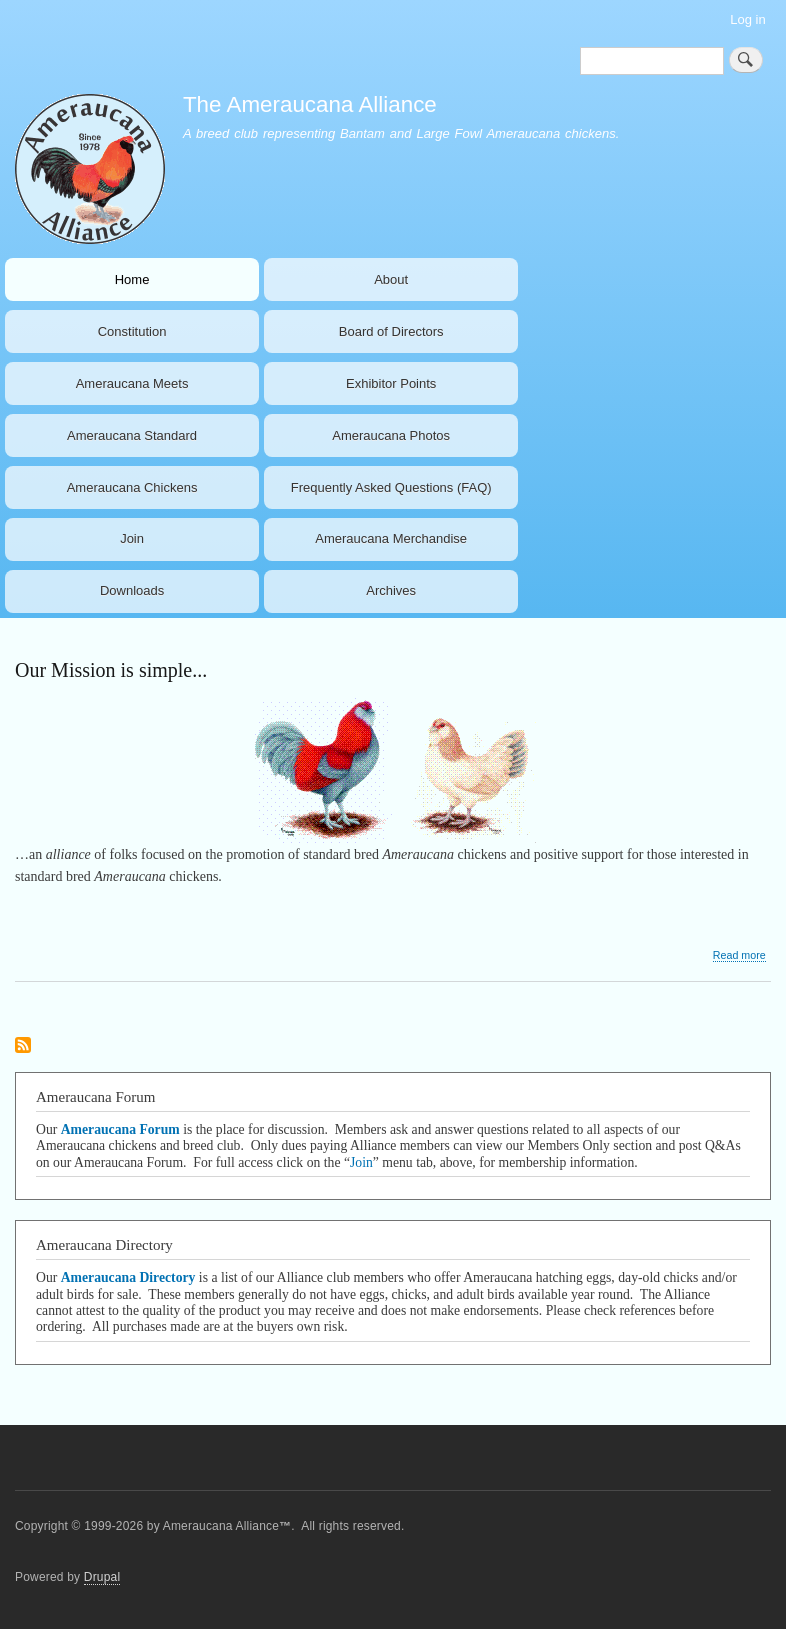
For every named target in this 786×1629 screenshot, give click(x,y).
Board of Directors (391, 331)
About (391, 279)
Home (132, 279)
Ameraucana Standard (132, 435)
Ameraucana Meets (132, 383)
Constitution (132, 331)
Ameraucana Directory (128, 1277)
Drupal (102, 1577)
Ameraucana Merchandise (391, 538)
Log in (747, 19)
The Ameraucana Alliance (310, 104)
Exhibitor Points (391, 383)
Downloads (132, 590)
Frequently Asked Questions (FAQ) (391, 487)
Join (132, 538)
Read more (739, 955)
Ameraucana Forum (120, 1129)
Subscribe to (23, 1046)
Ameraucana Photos (391, 435)
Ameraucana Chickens (132, 487)
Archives (391, 590)
